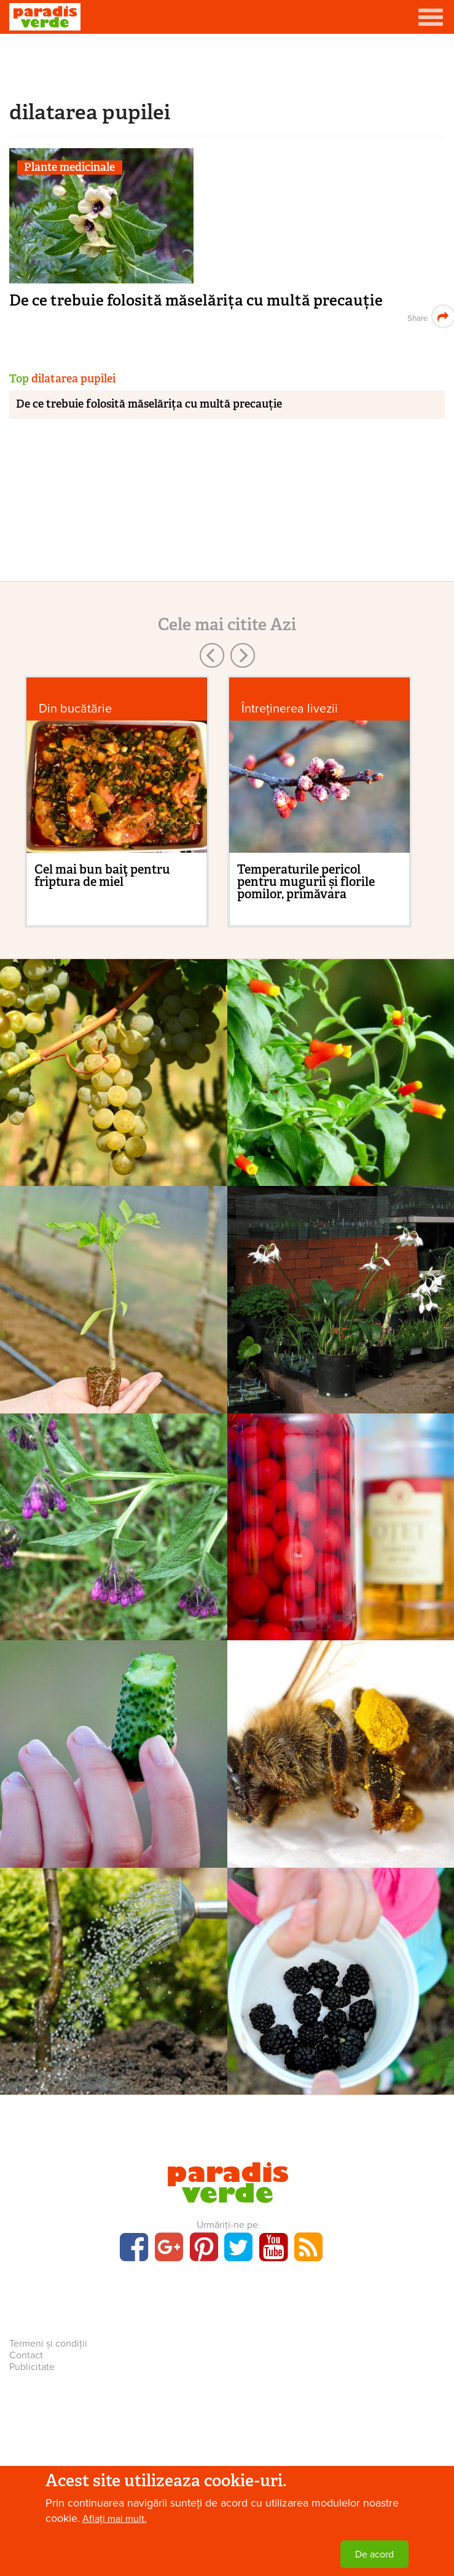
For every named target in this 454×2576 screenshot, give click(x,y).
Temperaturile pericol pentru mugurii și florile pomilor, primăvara (306, 882)
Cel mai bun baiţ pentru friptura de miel (102, 875)
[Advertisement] (227, 64)
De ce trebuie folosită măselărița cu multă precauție (196, 300)
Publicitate (32, 2367)
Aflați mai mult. (114, 2519)
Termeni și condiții (48, 2343)
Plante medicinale (69, 167)
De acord (374, 2554)
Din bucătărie (75, 708)
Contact (26, 2355)
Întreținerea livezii (289, 708)
